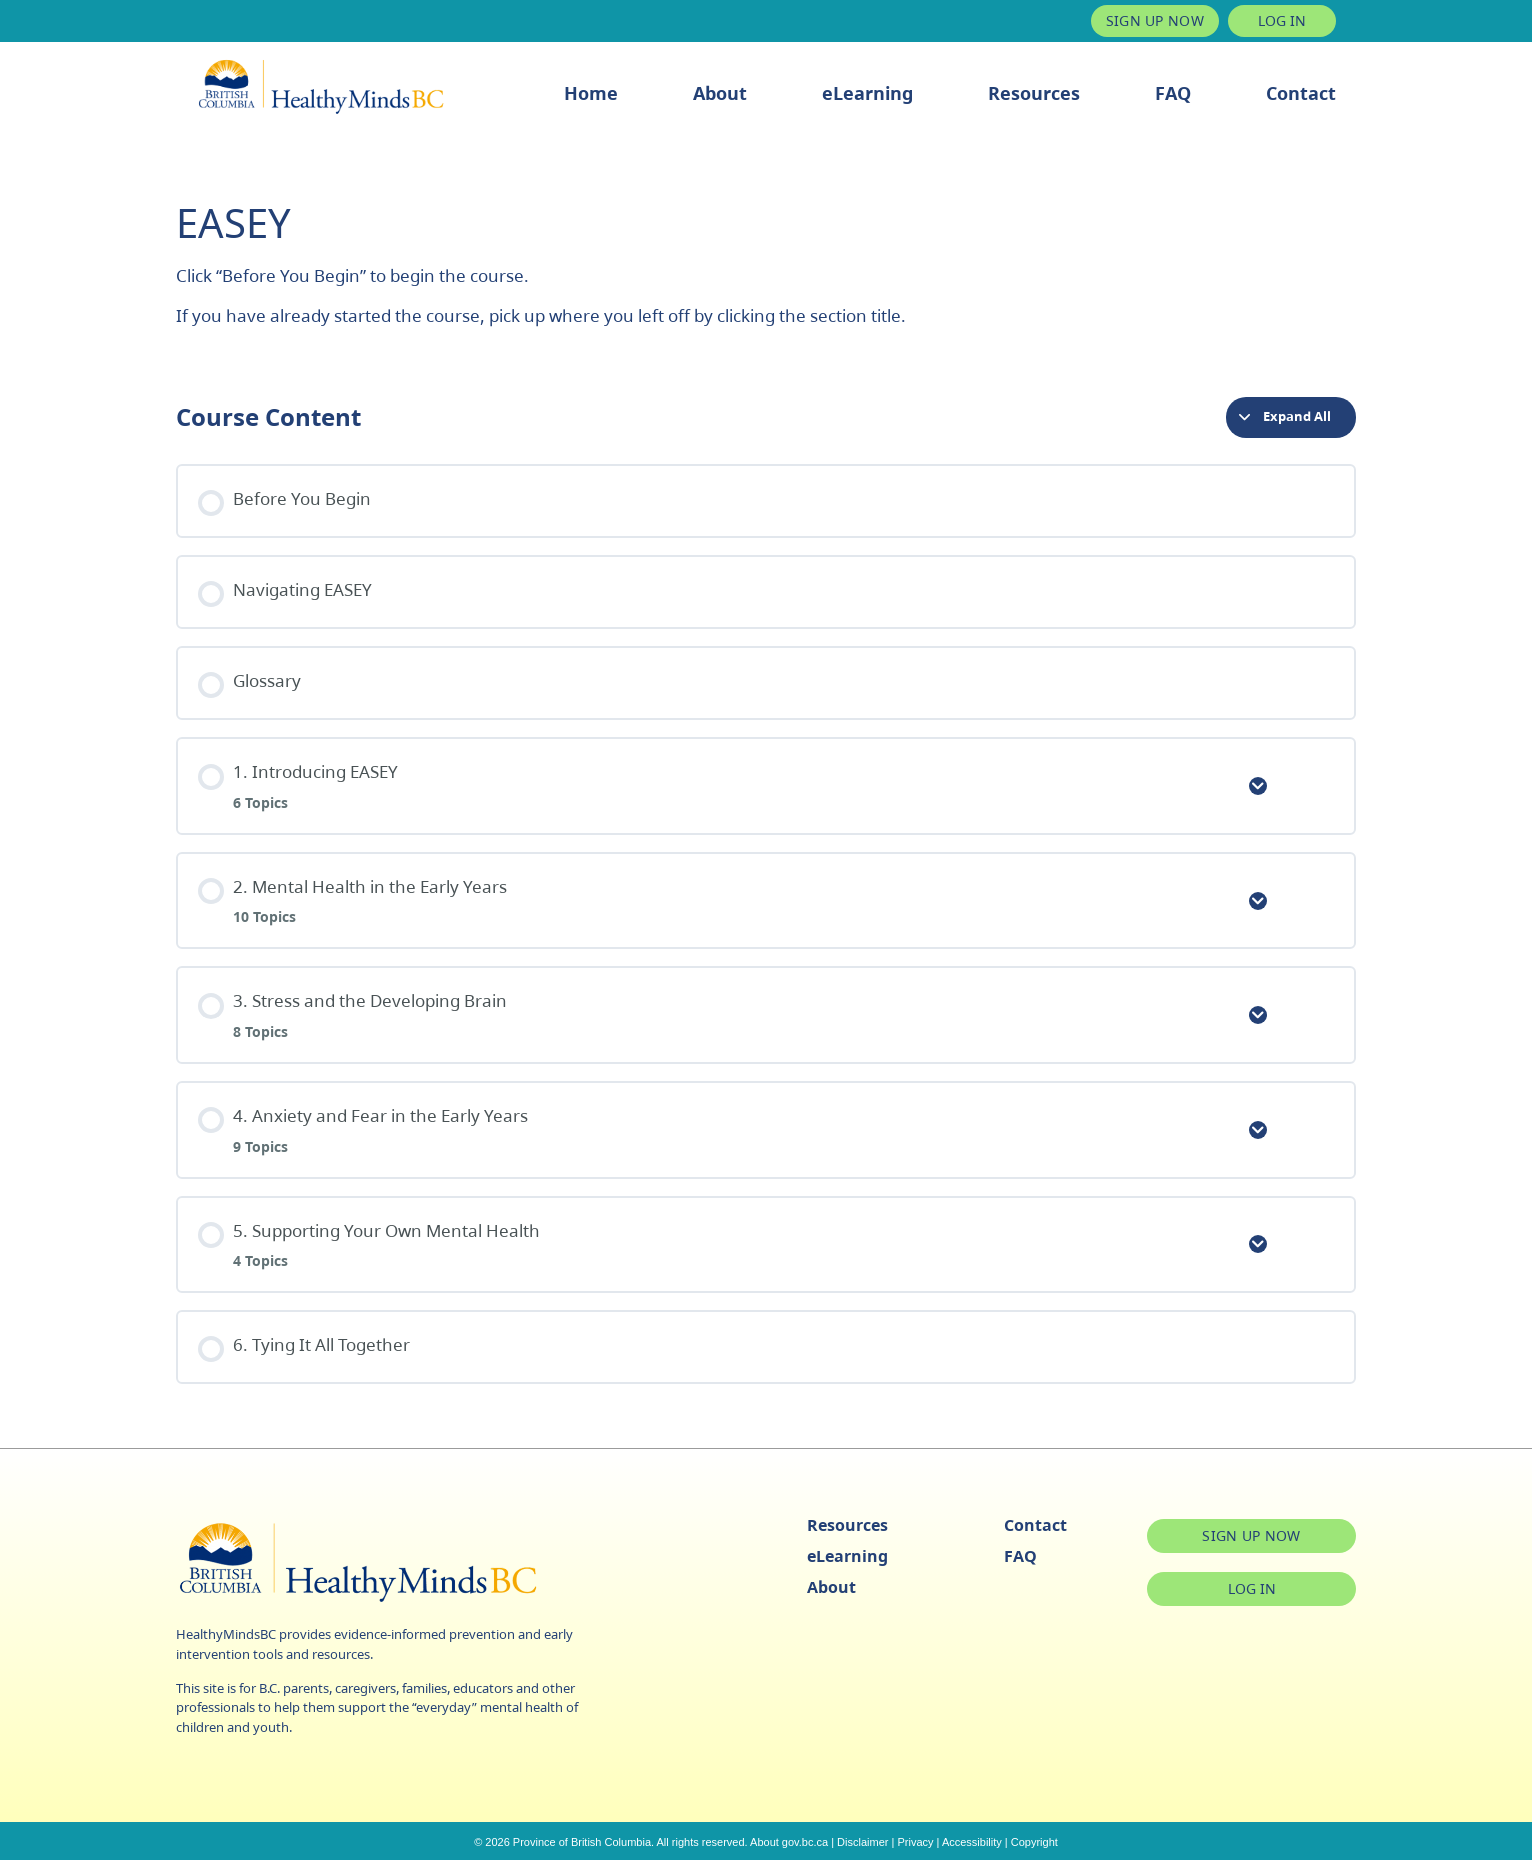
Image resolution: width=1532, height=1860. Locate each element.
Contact (1301, 93)
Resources (1034, 93)
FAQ (1173, 93)
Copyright (1034, 1842)
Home (591, 93)
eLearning (867, 93)
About (720, 93)
